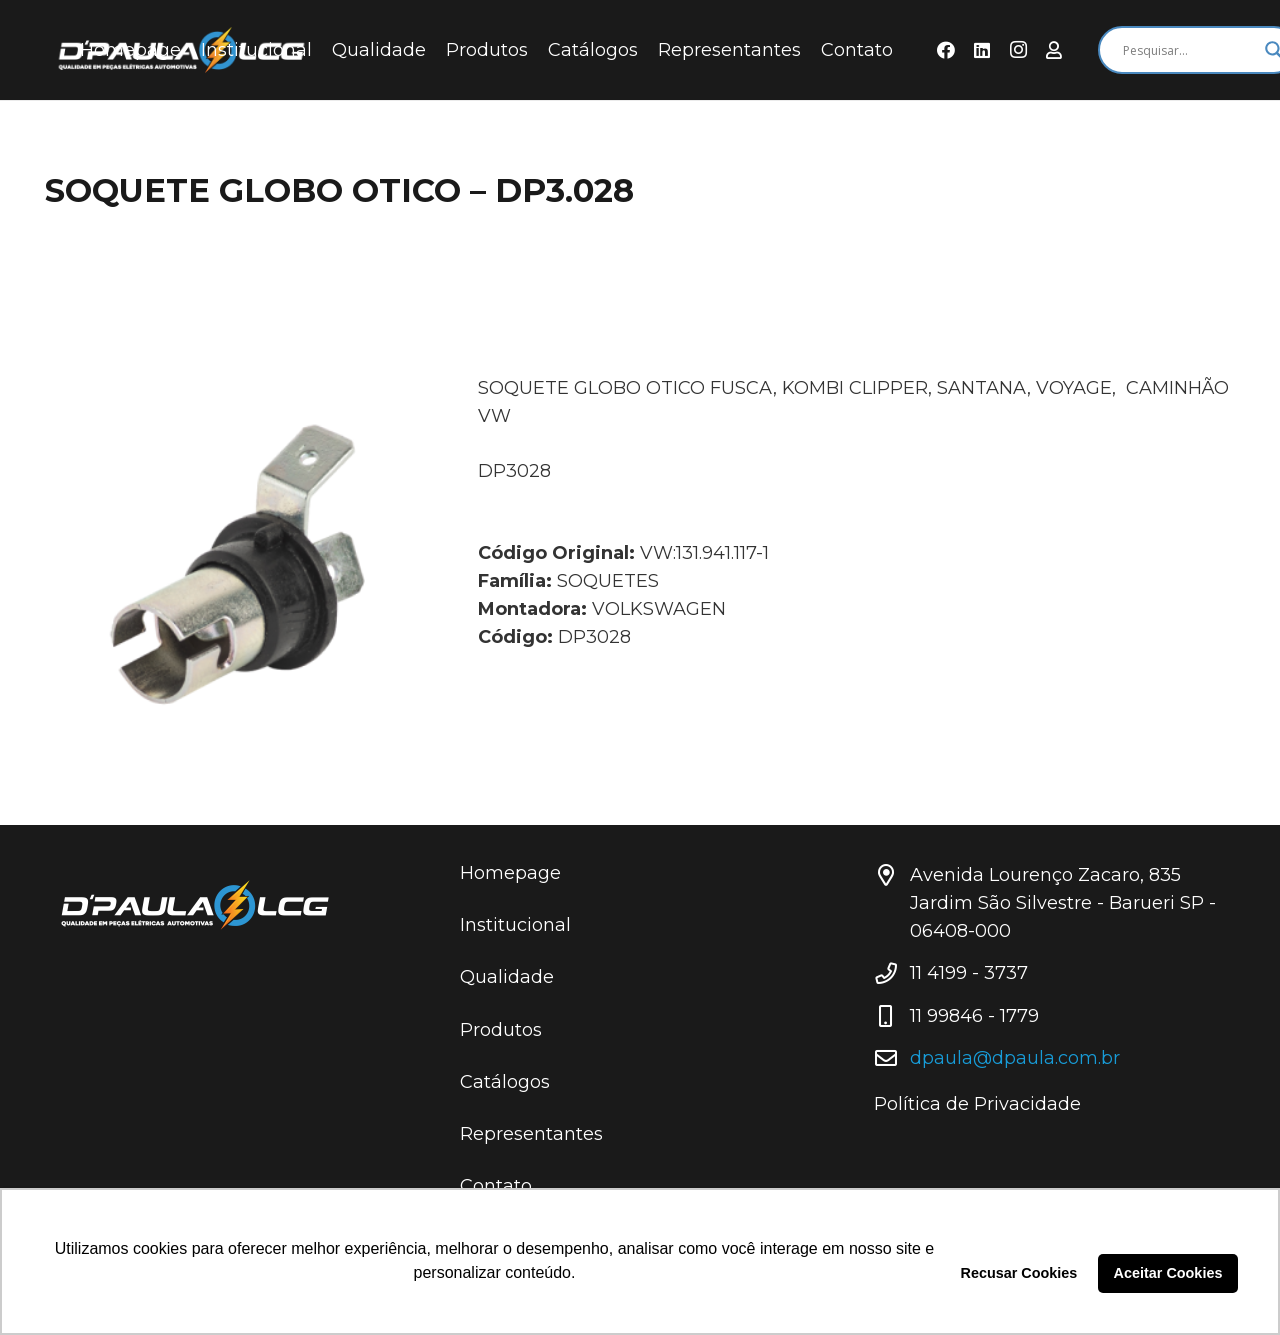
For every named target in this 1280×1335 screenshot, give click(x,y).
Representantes (531, 1134)
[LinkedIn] (982, 50)
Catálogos (505, 1082)
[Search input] (1189, 50)
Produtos (501, 1030)
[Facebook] (946, 50)
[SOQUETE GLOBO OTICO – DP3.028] (234, 563)
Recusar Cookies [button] (1019, 1273)
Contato (496, 1186)
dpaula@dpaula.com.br (1015, 1058)
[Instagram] (1018, 50)
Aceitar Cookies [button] (1168, 1273)
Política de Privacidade (977, 1104)
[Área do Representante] (1054, 50)
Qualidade (507, 977)
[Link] (225, 905)
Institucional (515, 925)
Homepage (510, 873)
